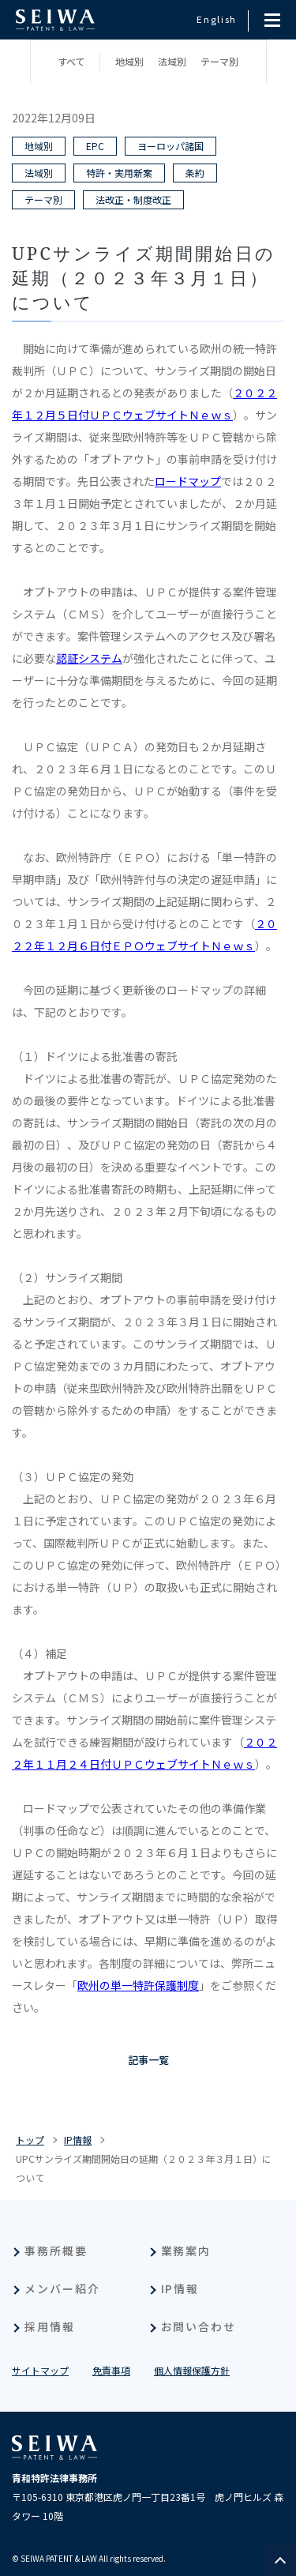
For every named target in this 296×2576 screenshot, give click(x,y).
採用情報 (49, 2326)
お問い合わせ (199, 2326)
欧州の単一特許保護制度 (138, 1985)
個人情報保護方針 (192, 2370)
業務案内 (186, 2250)
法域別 (172, 61)
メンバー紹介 (62, 2288)
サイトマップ (40, 2370)
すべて (71, 61)
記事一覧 (148, 2059)
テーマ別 (219, 61)
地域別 (129, 61)
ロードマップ (188, 481)
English (217, 19)
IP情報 (78, 2139)
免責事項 (111, 2370)
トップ (30, 2139)
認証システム (89, 658)
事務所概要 (56, 2250)
